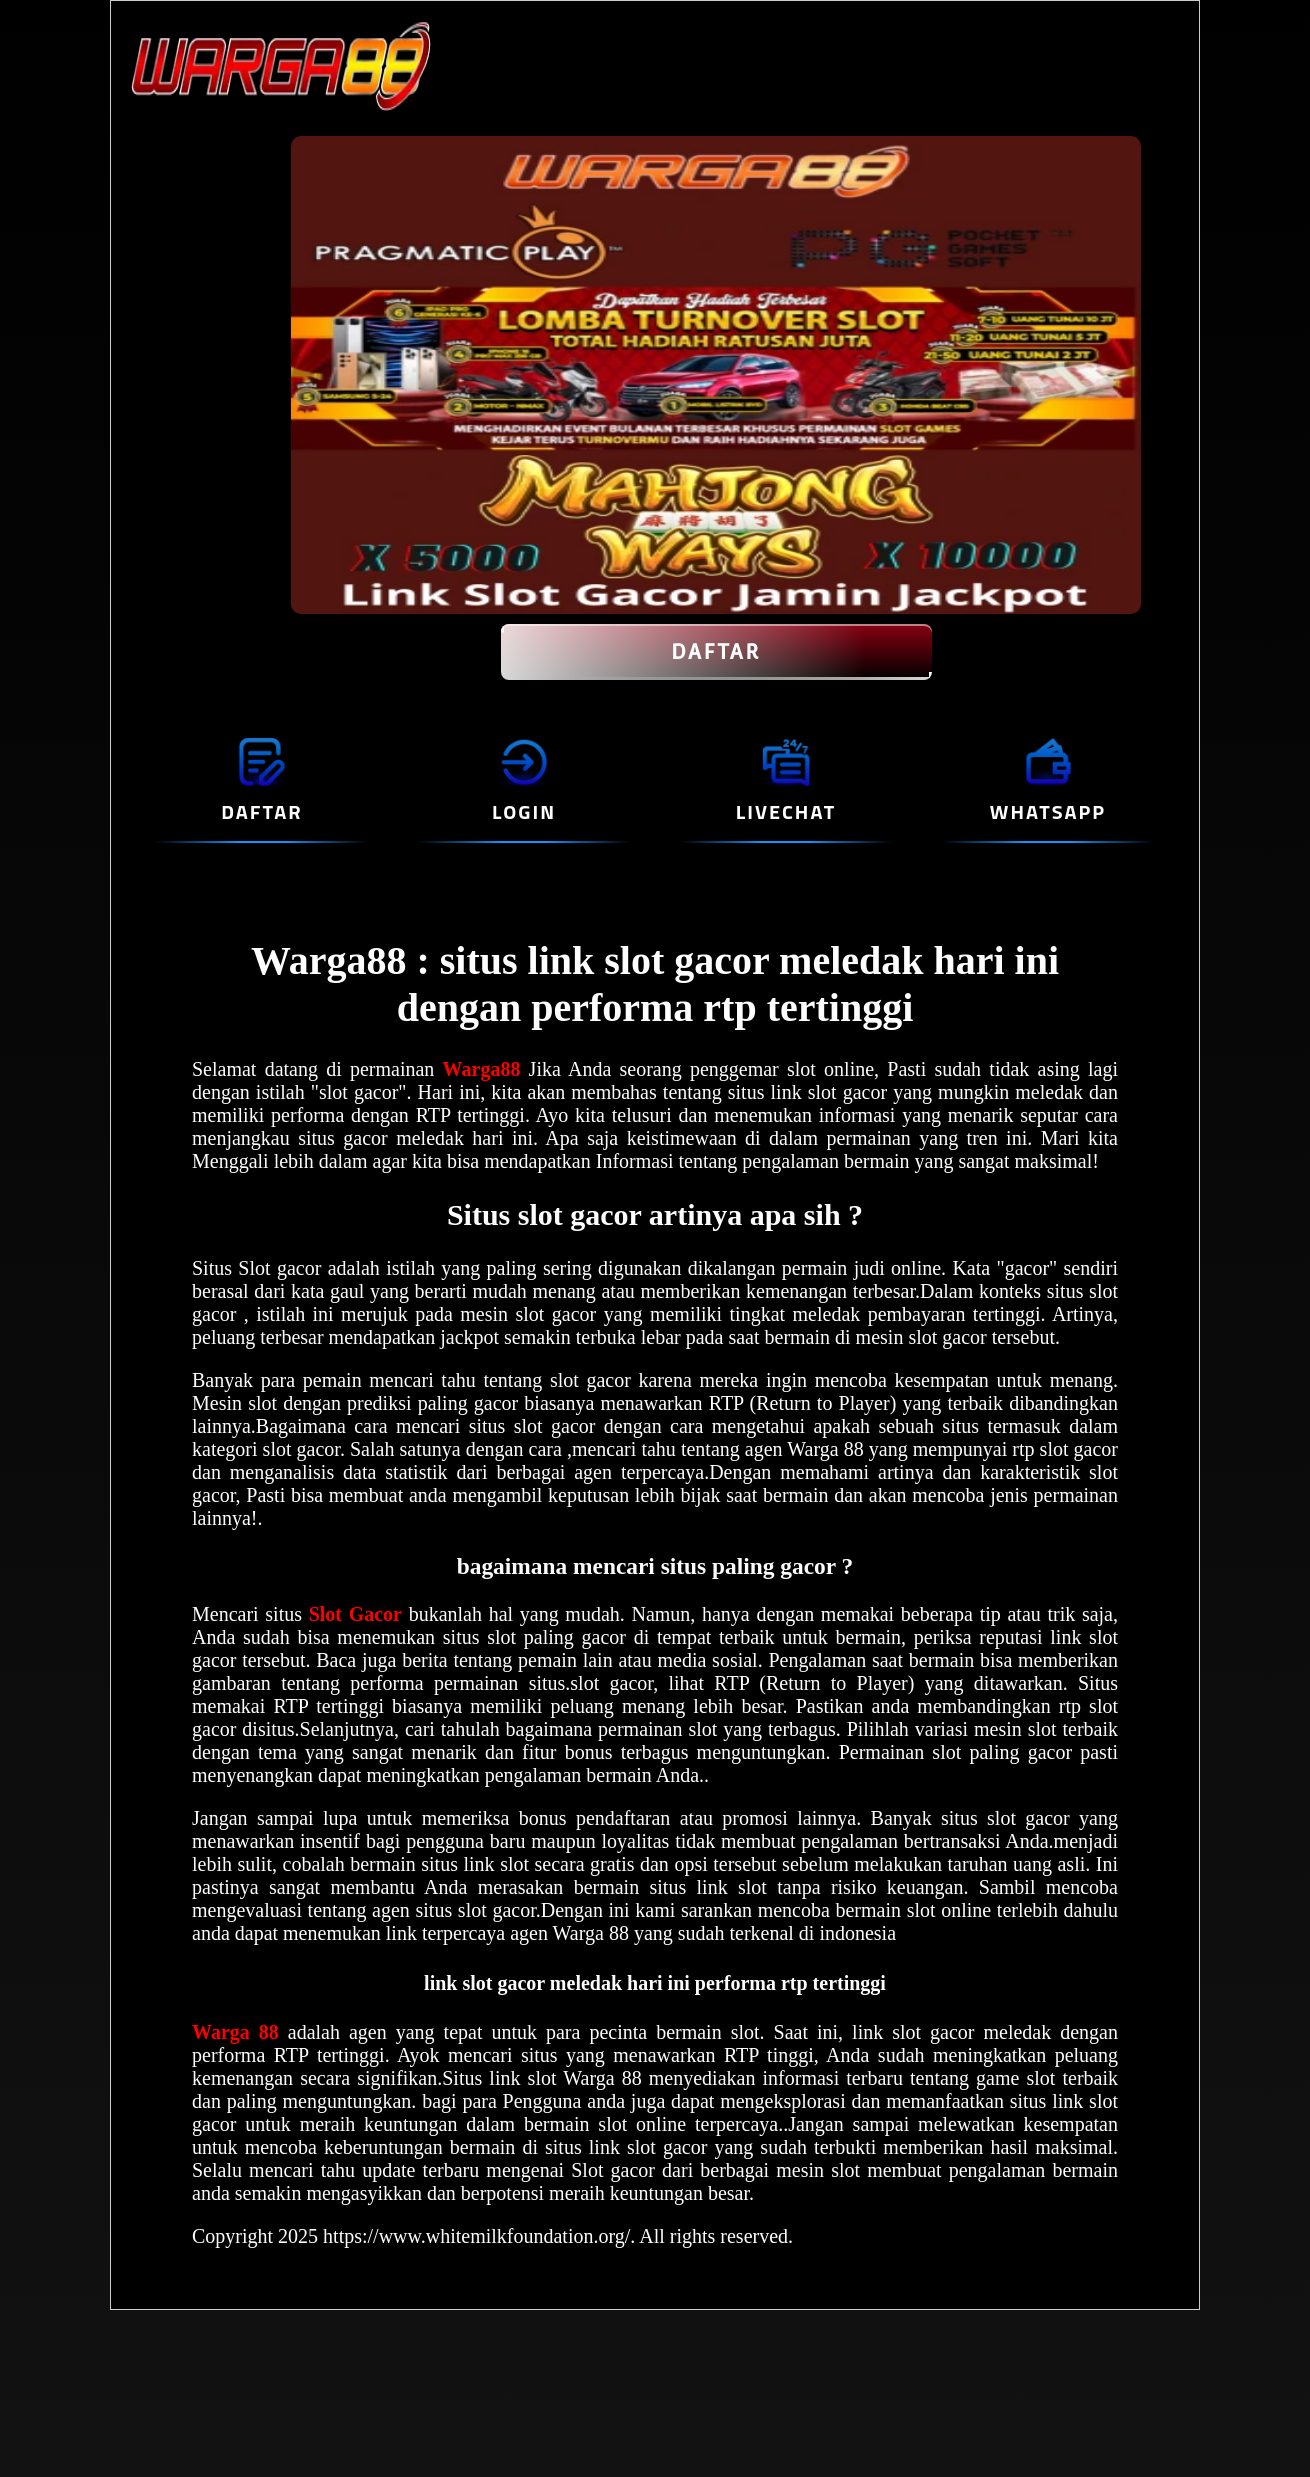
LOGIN (524, 811)
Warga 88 (240, 2032)
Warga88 (486, 1069)
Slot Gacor (355, 1614)
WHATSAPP (1048, 811)
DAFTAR (716, 652)
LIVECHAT (786, 811)
